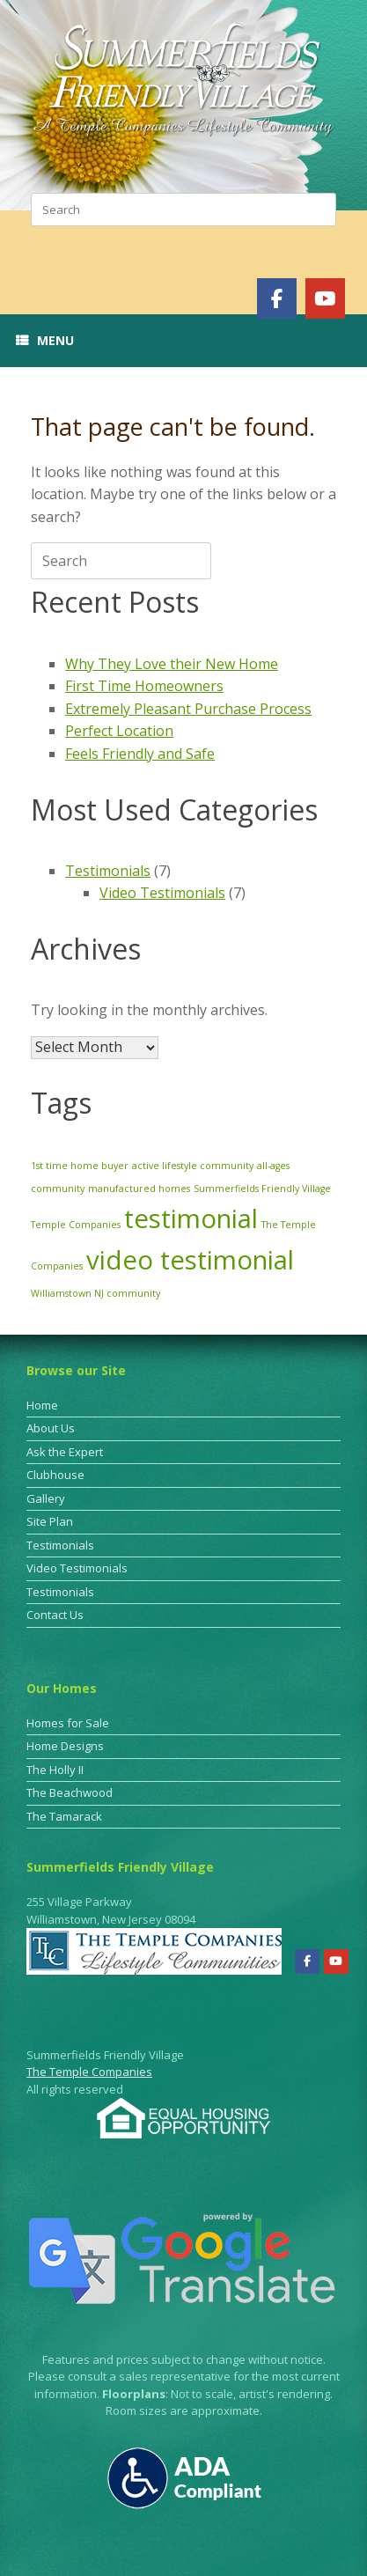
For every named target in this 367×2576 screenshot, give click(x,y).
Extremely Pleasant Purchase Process (188, 708)
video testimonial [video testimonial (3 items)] (190, 1259)
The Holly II (55, 1769)
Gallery (45, 1498)
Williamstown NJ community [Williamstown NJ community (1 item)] (95, 1293)
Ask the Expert (64, 1452)
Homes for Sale (67, 1723)
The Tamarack (64, 1816)
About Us (50, 1428)
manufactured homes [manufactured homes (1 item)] (139, 1188)
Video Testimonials (162, 892)
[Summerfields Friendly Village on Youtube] (325, 298)
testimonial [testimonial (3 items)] (191, 1218)
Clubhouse (55, 1475)
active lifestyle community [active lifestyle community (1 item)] (192, 1165)
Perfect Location (119, 730)
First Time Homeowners (144, 686)
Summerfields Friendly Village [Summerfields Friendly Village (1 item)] (262, 1188)
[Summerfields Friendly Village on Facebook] (277, 298)
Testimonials (107, 870)
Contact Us (55, 1615)
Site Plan (49, 1521)
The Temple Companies (89, 2071)
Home (42, 1405)
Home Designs (65, 1746)
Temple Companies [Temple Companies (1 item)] (76, 1224)
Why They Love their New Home (171, 663)
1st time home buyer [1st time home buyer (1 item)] (79, 1165)
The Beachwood (69, 1792)
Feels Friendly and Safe (140, 753)
